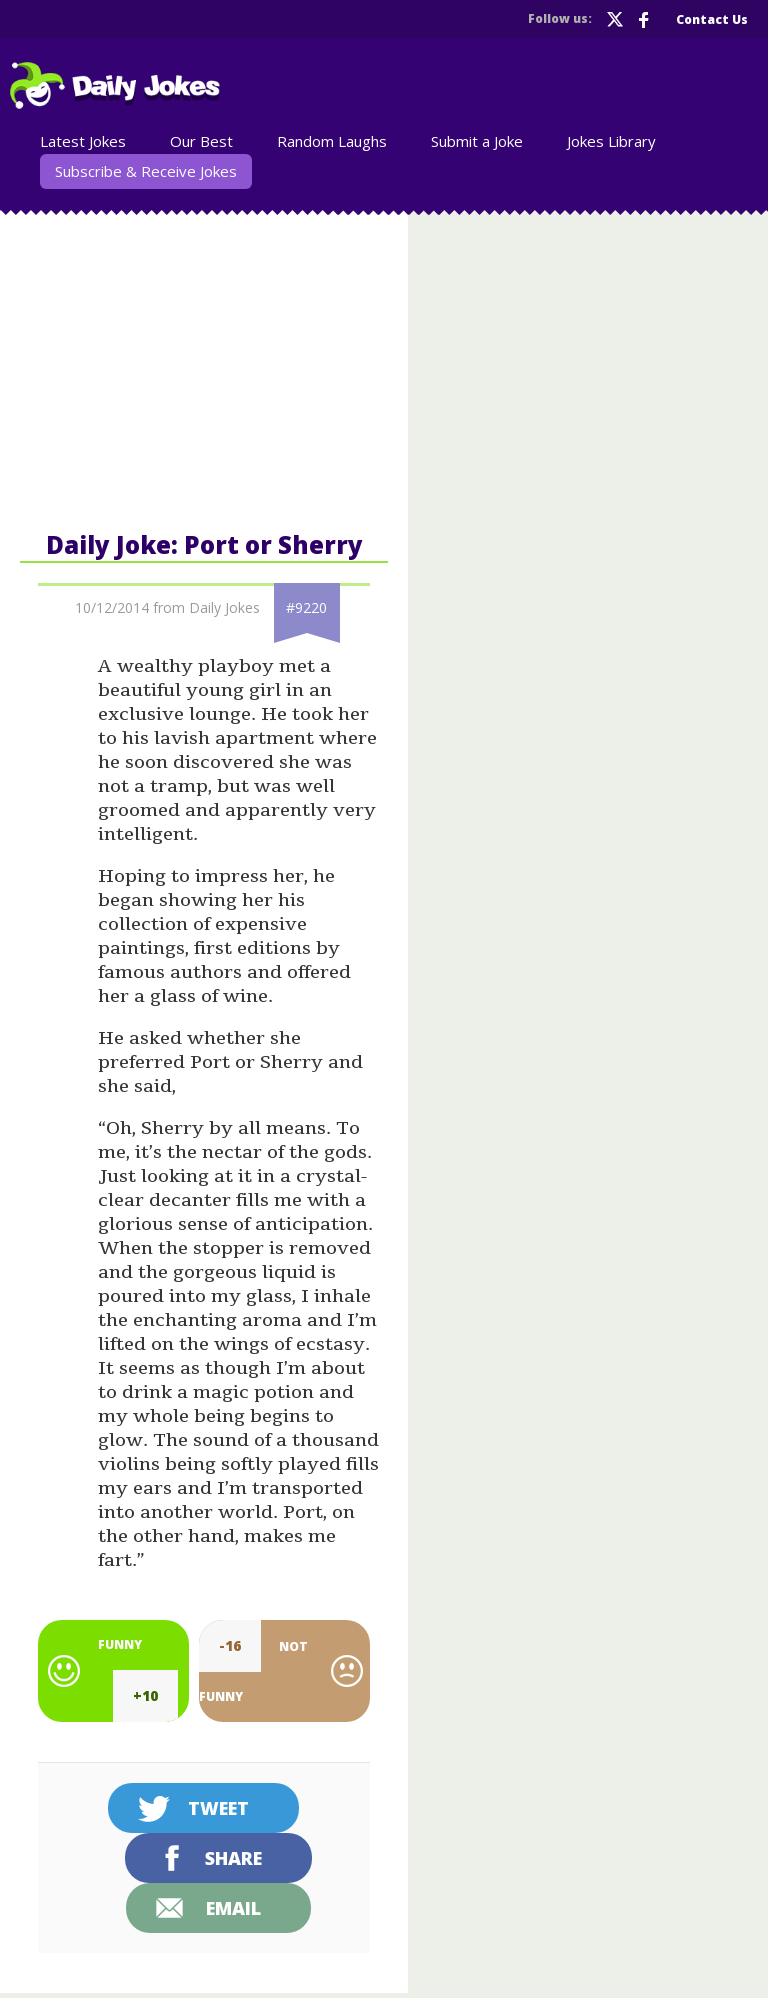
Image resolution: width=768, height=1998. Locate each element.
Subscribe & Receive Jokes (146, 171)
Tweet (218, 1808)
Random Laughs (332, 141)
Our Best (201, 141)
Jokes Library (611, 141)
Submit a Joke (477, 141)
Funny (120, 1644)
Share (233, 1858)
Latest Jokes (83, 141)
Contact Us (712, 19)
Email (233, 1908)
